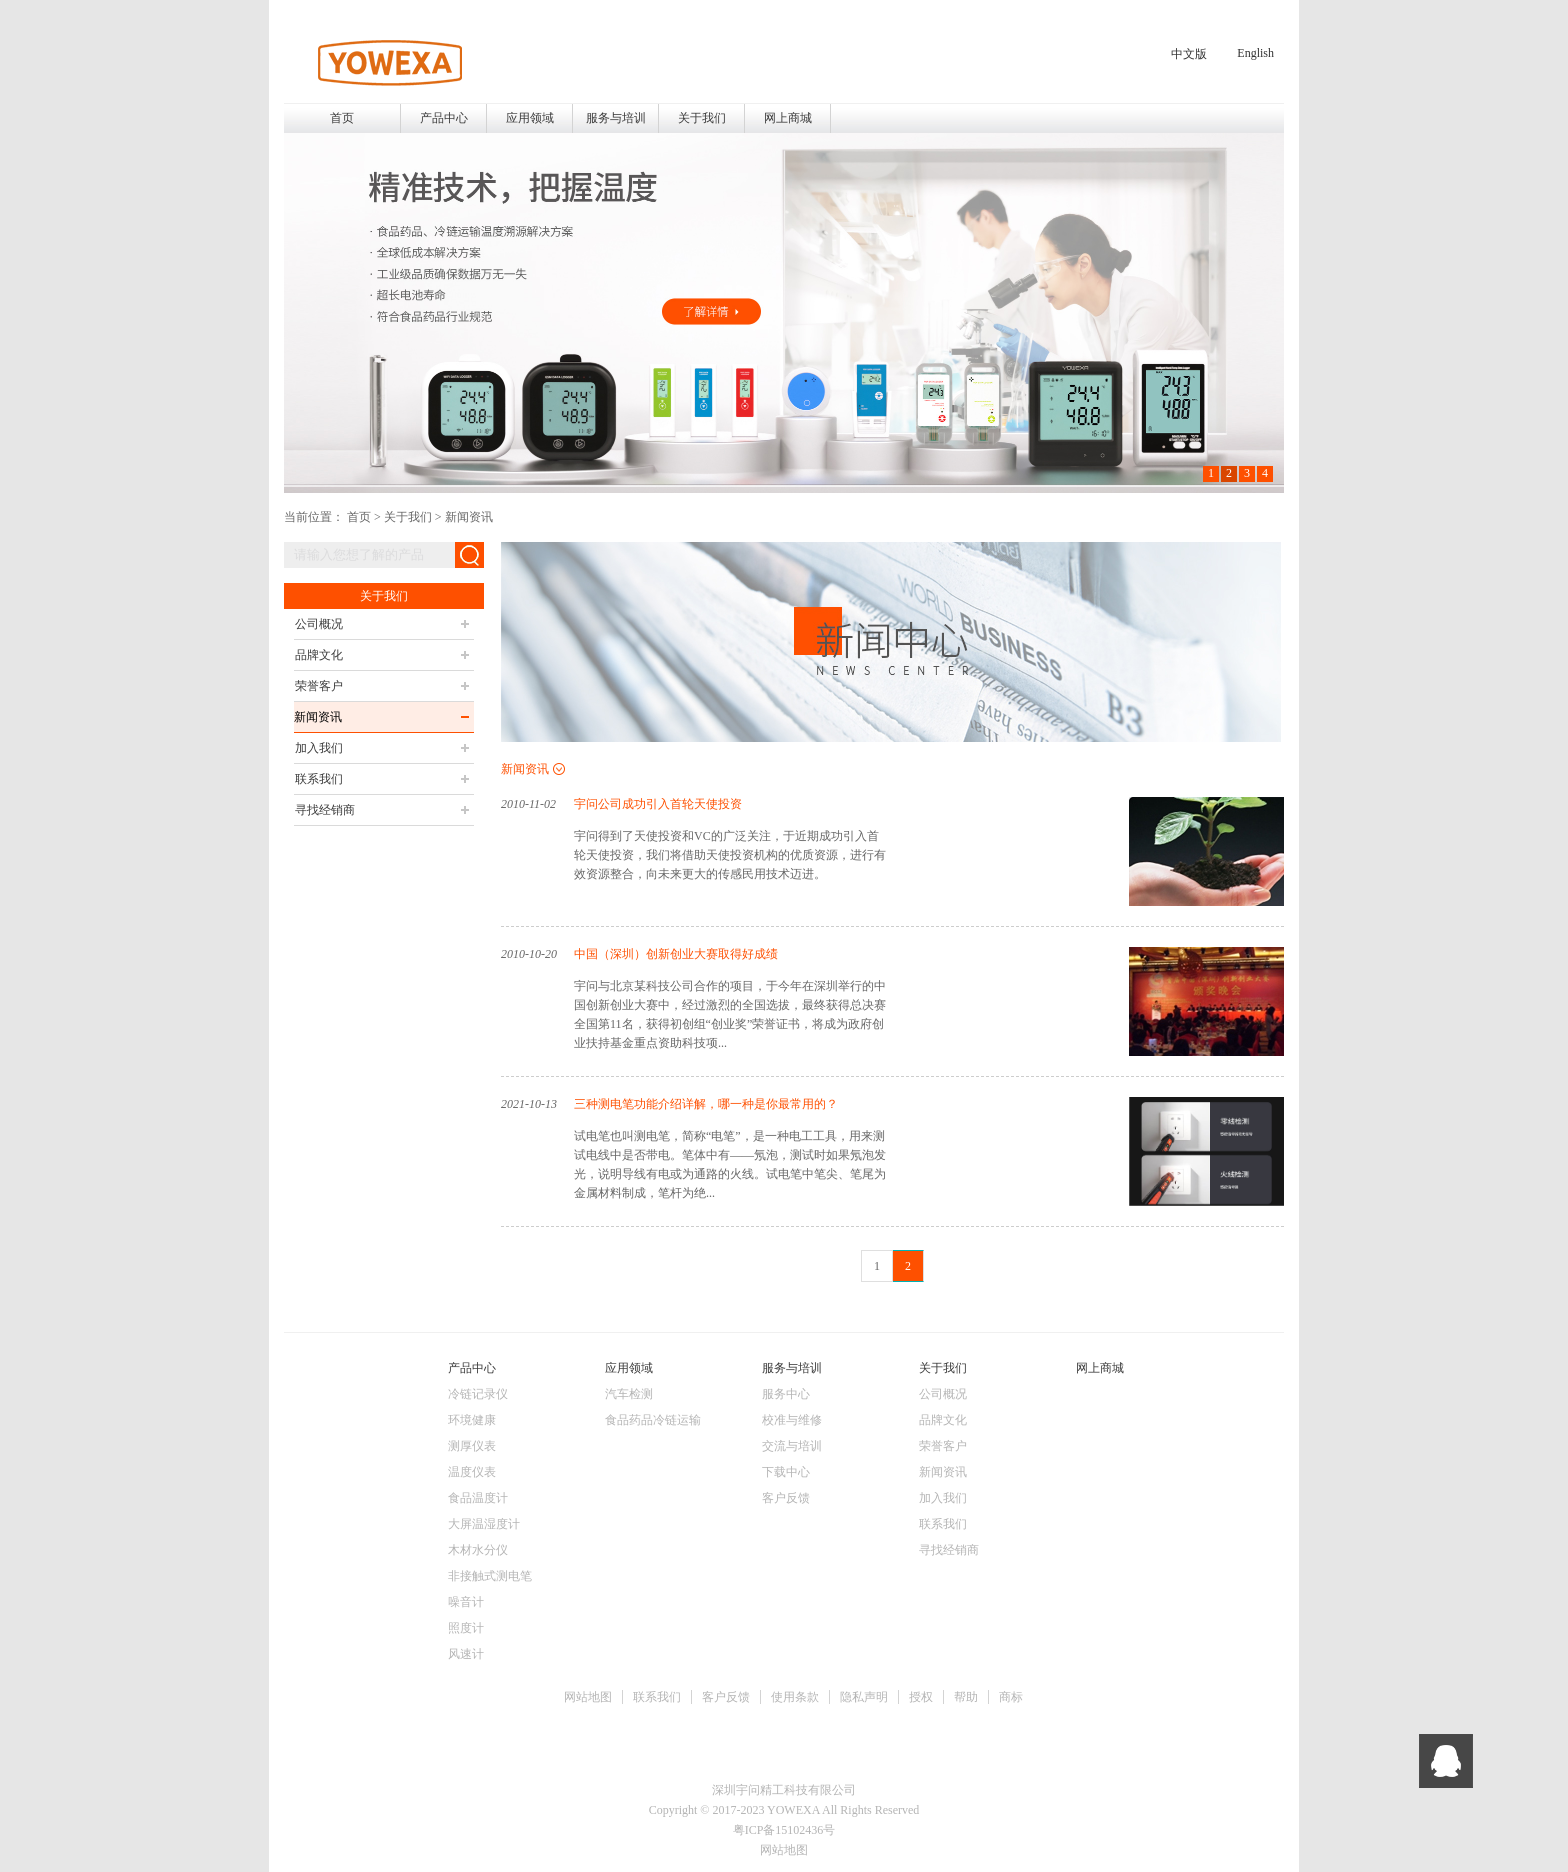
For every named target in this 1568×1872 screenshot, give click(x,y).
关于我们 (408, 517)
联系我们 (657, 1697)
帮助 (966, 1697)
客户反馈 (726, 1697)
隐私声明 (864, 1697)
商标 (1011, 1697)
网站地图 (588, 1697)
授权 (921, 1697)
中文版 (1189, 54)
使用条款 (795, 1697)
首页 (342, 118)
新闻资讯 (469, 517)
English (1255, 53)
